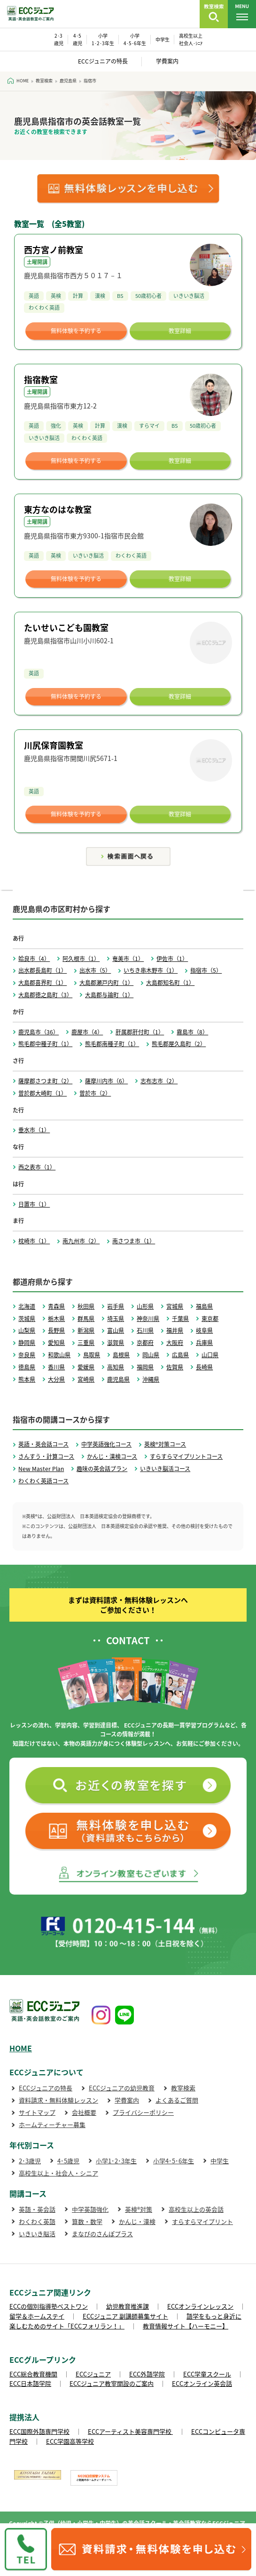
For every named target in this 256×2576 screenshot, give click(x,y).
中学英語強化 (90, 2209)
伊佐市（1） (172, 958)
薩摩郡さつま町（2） (45, 1081)
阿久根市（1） (81, 958)
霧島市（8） (192, 1032)
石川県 (145, 1330)
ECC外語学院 (147, 2373)
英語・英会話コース (43, 1444)
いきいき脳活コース (165, 1468)
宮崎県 (86, 1379)
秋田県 (86, 1306)
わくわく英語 (37, 2221)
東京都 (210, 1318)
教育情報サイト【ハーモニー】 (185, 2325)
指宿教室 (41, 379)
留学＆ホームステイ (36, 2316)
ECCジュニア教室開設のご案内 (112, 2383)
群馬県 (86, 1318)
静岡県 (26, 1342)
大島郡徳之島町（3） (45, 995)
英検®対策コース (165, 1444)
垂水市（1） (34, 1130)
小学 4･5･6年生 (135, 39)
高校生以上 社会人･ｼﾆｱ (190, 39)
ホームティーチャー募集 (52, 2124)
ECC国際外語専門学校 (39, 2431)
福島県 (204, 1306)
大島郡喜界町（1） (42, 982)
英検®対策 (138, 2209)
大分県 (56, 1379)
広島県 (180, 1355)
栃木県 (56, 1318)
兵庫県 (204, 1342)
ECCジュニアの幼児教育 (122, 2087)
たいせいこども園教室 (66, 627)
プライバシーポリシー (143, 2112)
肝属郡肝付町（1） (140, 1032)
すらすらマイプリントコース (186, 1456)
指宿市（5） (206, 970)
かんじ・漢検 (137, 2221)
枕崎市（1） (34, 1241)
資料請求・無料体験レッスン (58, 2100)
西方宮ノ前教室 (53, 249)
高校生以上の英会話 (196, 2209)
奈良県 (26, 1355)
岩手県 (115, 1306)
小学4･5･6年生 (173, 2160)
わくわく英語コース (43, 1481)
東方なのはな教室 (58, 509)
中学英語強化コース (106, 1444)
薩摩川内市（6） (106, 1081)
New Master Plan (41, 1468)
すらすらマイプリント (202, 2221)
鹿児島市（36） (38, 1032)
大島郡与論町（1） (109, 995)
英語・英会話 (37, 2209)
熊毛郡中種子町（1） (45, 1044)
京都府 (145, 1342)
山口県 (210, 1355)
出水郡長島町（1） (42, 970)
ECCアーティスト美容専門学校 (130, 2431)
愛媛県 (86, 1367)
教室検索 (183, 2087)
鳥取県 (91, 1355)
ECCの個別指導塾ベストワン (48, 2306)
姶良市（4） (34, 958)
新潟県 (86, 1330)
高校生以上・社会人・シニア (58, 2172)
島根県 (121, 1355)
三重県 (86, 1342)
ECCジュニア (93, 2373)
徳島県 (26, 1367)
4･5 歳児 (77, 39)
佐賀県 (174, 1367)
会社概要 (84, 2112)
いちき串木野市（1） (151, 970)
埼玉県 (115, 1318)
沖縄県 (150, 1379)
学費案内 (167, 61)
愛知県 (56, 1342)
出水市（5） (95, 970)
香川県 (56, 1367)
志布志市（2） (159, 1081)
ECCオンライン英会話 (202, 2383)
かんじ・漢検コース (112, 1456)
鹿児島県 (118, 1379)
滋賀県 (115, 1342)
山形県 (145, 1306)
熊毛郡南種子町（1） (112, 1044)
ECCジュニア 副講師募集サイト (125, 2316)
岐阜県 (204, 1330)
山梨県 (26, 1330)
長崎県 (204, 1367)
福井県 (174, 1330)
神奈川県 (148, 1318)
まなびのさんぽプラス (102, 2233)
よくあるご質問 (176, 2100)
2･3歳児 (30, 2160)
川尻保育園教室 (53, 745)
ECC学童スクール (207, 2373)
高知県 (115, 1367)
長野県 (56, 1330)
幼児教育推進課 (127, 2306)
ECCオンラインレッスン (200, 2306)
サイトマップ (37, 2112)
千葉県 (180, 1318)
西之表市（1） (36, 1167)
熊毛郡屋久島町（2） (179, 1044)
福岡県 (145, 1367)
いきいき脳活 (37, 2233)
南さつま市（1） (133, 1241)
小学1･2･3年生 (116, 2160)
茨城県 (26, 1318)
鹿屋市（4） (87, 1032)
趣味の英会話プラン (102, 1468)
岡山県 (150, 1355)
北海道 (26, 1306)
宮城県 (174, 1306)
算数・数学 (87, 2221)
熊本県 (26, 1379)
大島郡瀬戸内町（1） (106, 982)
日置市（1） (34, 1204)
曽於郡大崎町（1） (42, 1093)
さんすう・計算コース (46, 1456)
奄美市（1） (128, 958)
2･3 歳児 (58, 39)
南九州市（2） (81, 1241)
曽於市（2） (95, 1093)
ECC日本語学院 (30, 2383)
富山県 (115, 1330)
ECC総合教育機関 (33, 2373)
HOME (20, 2048)
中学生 (162, 39)
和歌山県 (59, 1355)
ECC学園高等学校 (70, 2441)
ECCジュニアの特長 (103, 61)
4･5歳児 (68, 2160)
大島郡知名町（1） (170, 982)
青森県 (56, 1306)
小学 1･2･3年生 (103, 39)
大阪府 (174, 1342)
